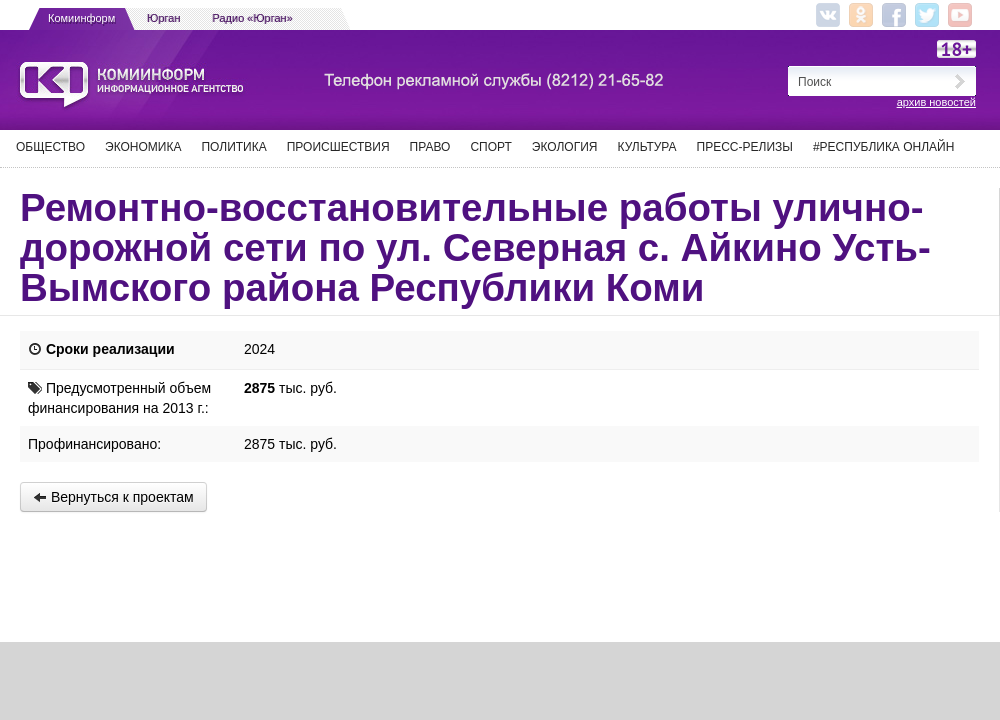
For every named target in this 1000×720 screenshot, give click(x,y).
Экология (565, 147)
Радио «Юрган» (253, 18)
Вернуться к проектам (113, 497)
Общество (50, 147)
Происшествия (338, 147)
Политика (233, 147)
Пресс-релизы (745, 147)
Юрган (163, 18)
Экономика (143, 147)
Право (430, 147)
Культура (647, 147)
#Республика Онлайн (883, 147)
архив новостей (936, 102)
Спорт (490, 147)
